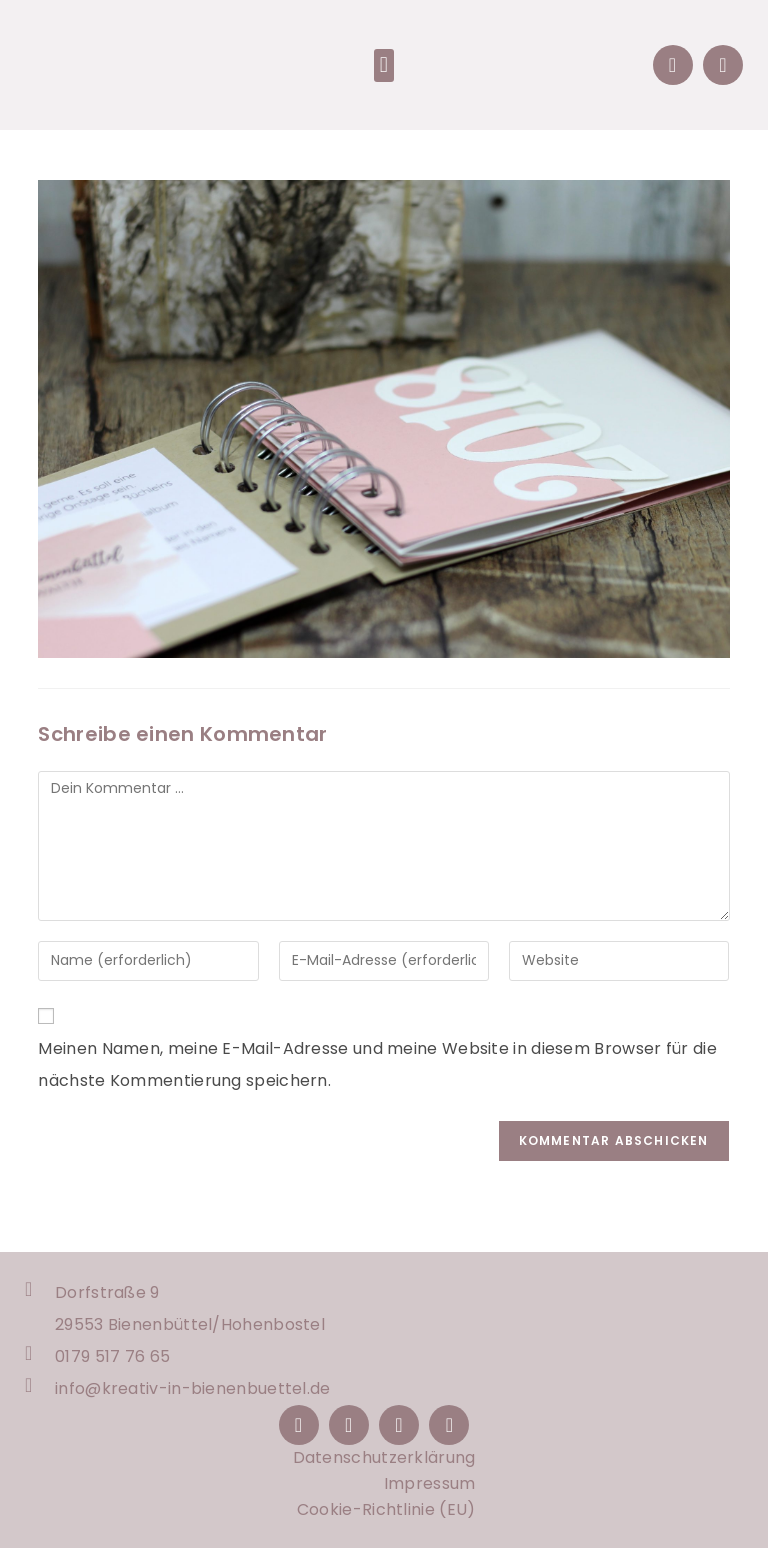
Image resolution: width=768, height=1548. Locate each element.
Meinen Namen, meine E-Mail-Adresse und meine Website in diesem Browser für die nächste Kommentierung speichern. (377, 1064)
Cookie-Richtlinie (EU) (386, 1509)
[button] (383, 65)
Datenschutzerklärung (384, 1457)
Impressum (430, 1483)
